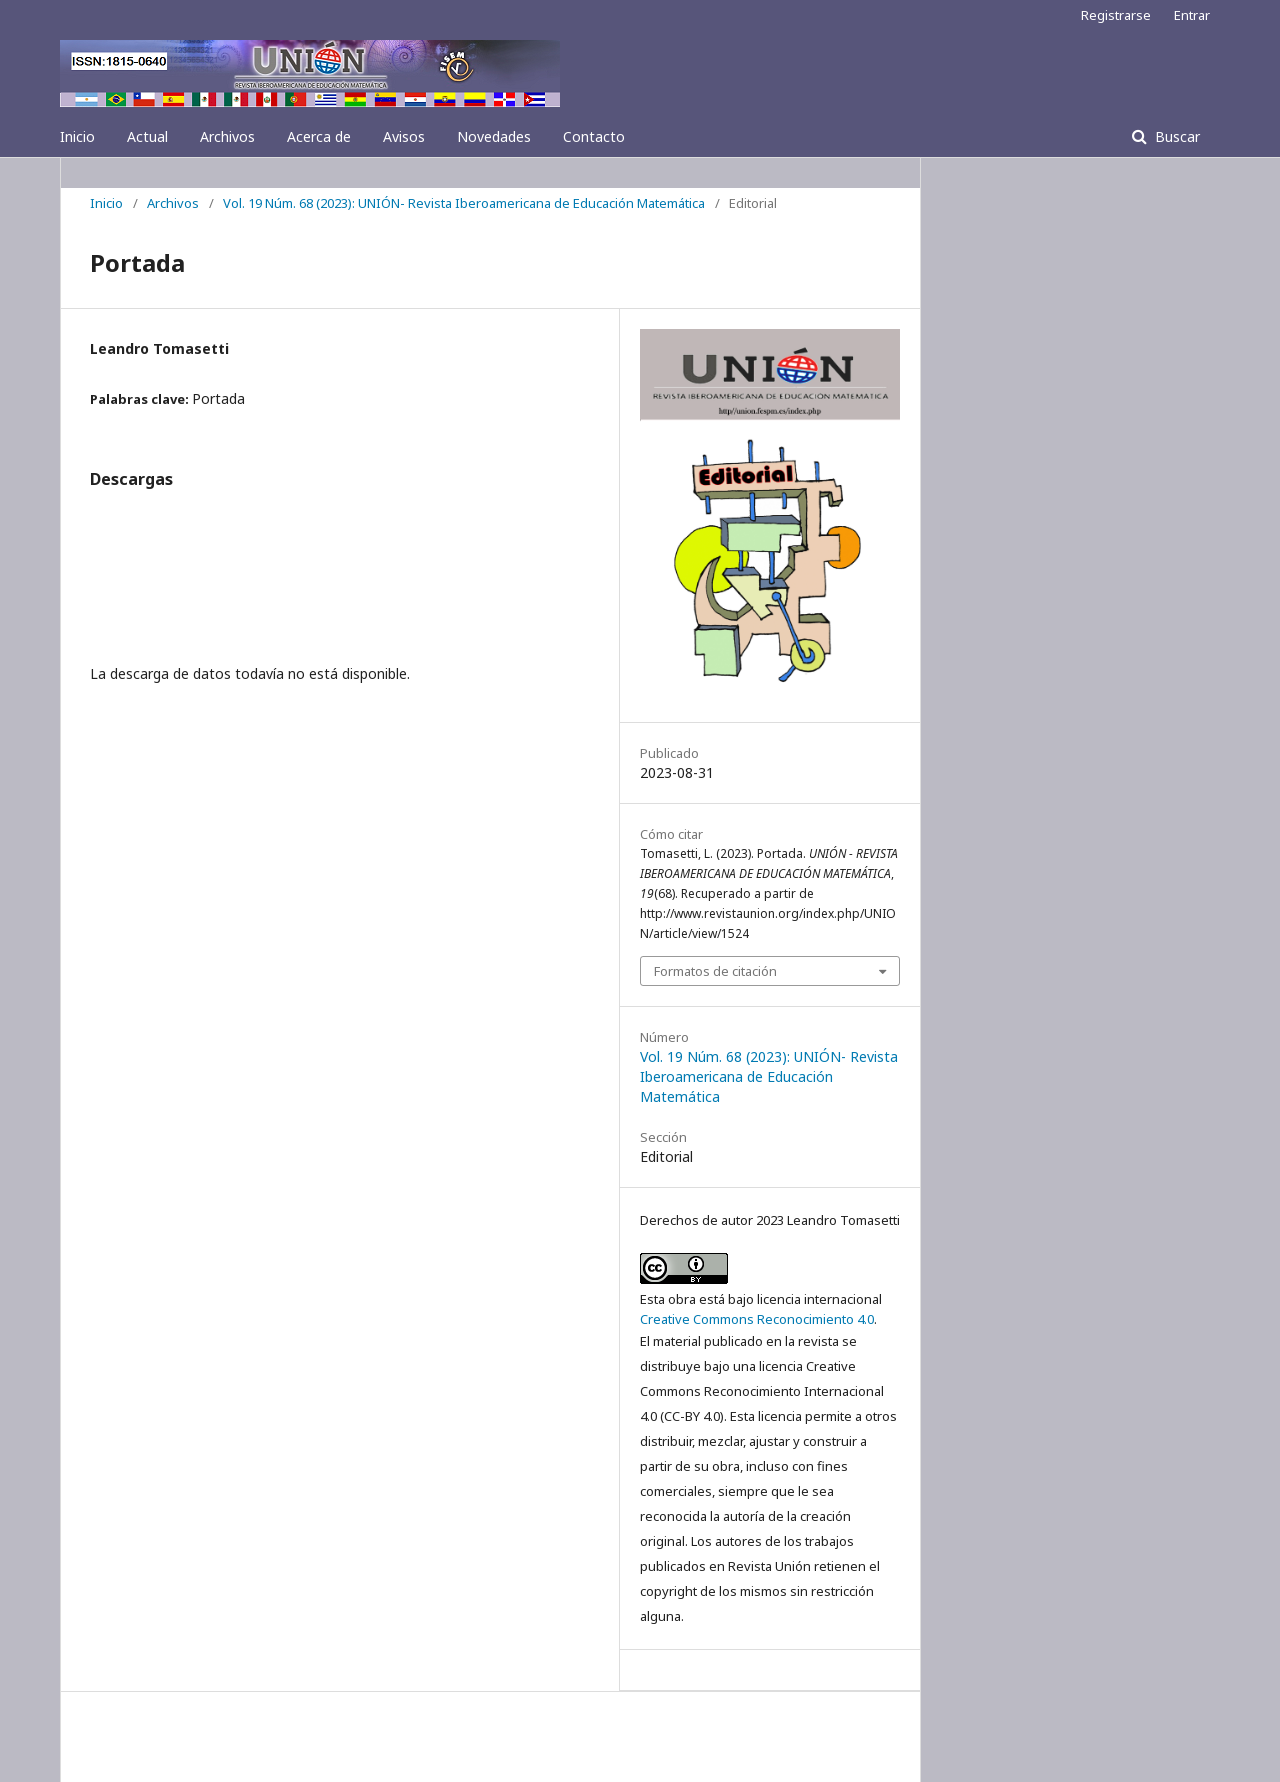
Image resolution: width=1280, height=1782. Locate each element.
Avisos (404, 136)
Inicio (77, 136)
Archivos (227, 136)
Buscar (1175, 136)
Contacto (594, 136)
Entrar (1192, 15)
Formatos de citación (715, 971)
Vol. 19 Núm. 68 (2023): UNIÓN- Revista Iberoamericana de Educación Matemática (464, 203)
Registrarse (1116, 15)
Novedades (494, 136)
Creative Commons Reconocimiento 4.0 (757, 1319)
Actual (147, 136)
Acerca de (319, 136)
